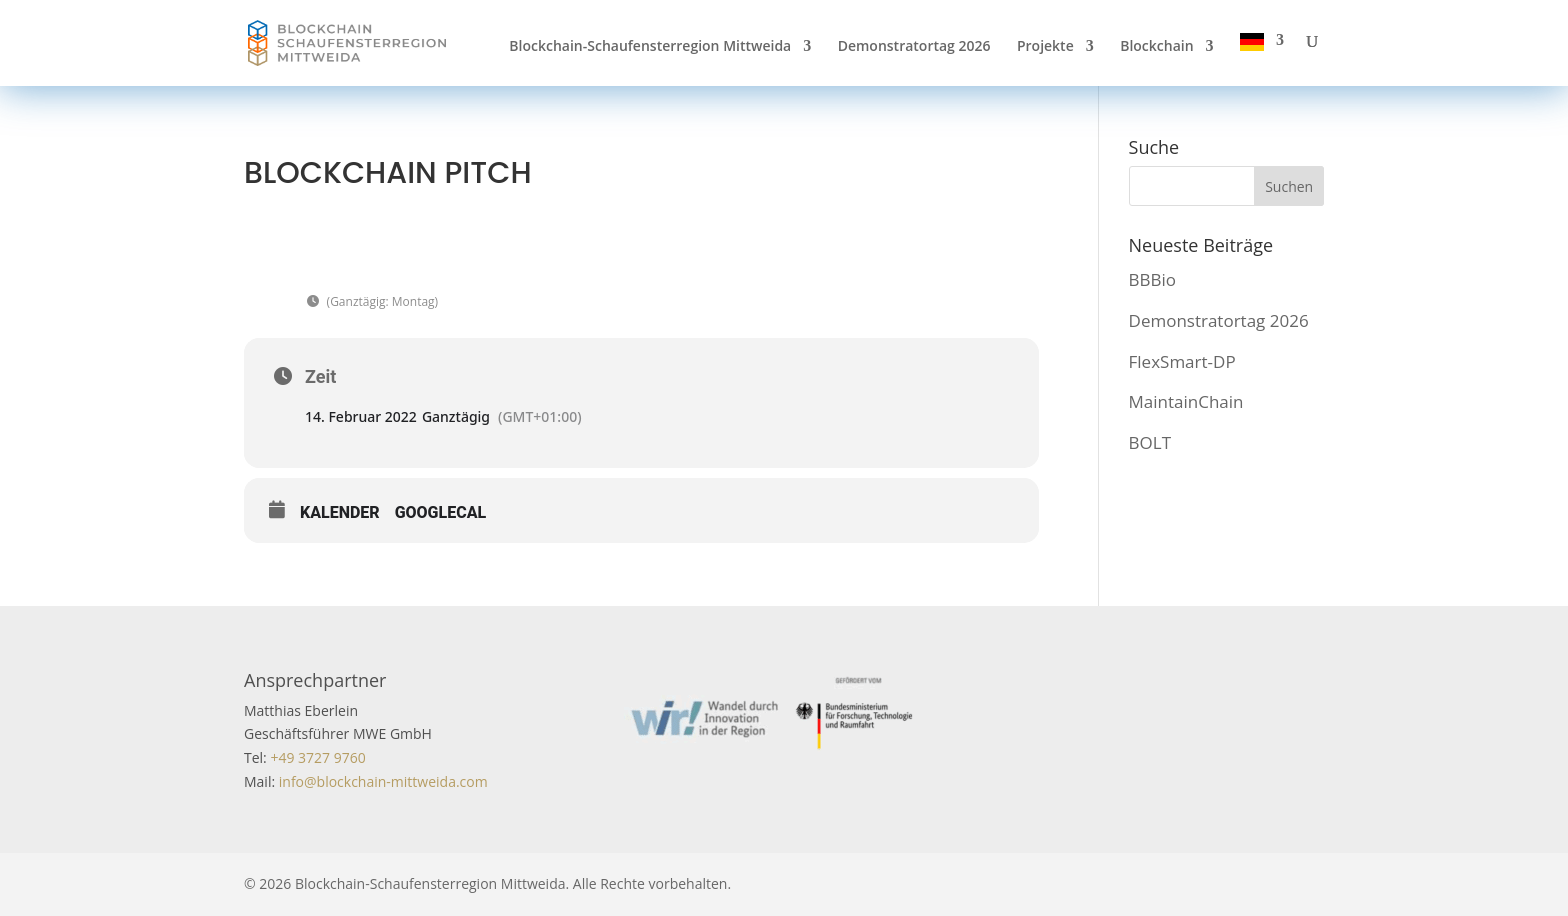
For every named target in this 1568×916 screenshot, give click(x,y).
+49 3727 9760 (316, 757)
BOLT (1150, 442)
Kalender (340, 512)
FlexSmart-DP (1182, 361)
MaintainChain (1186, 401)
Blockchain (1156, 47)
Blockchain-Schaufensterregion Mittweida (650, 47)
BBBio (1152, 279)
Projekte (1045, 47)
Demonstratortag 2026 (914, 47)
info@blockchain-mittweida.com (383, 781)
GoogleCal (441, 512)
